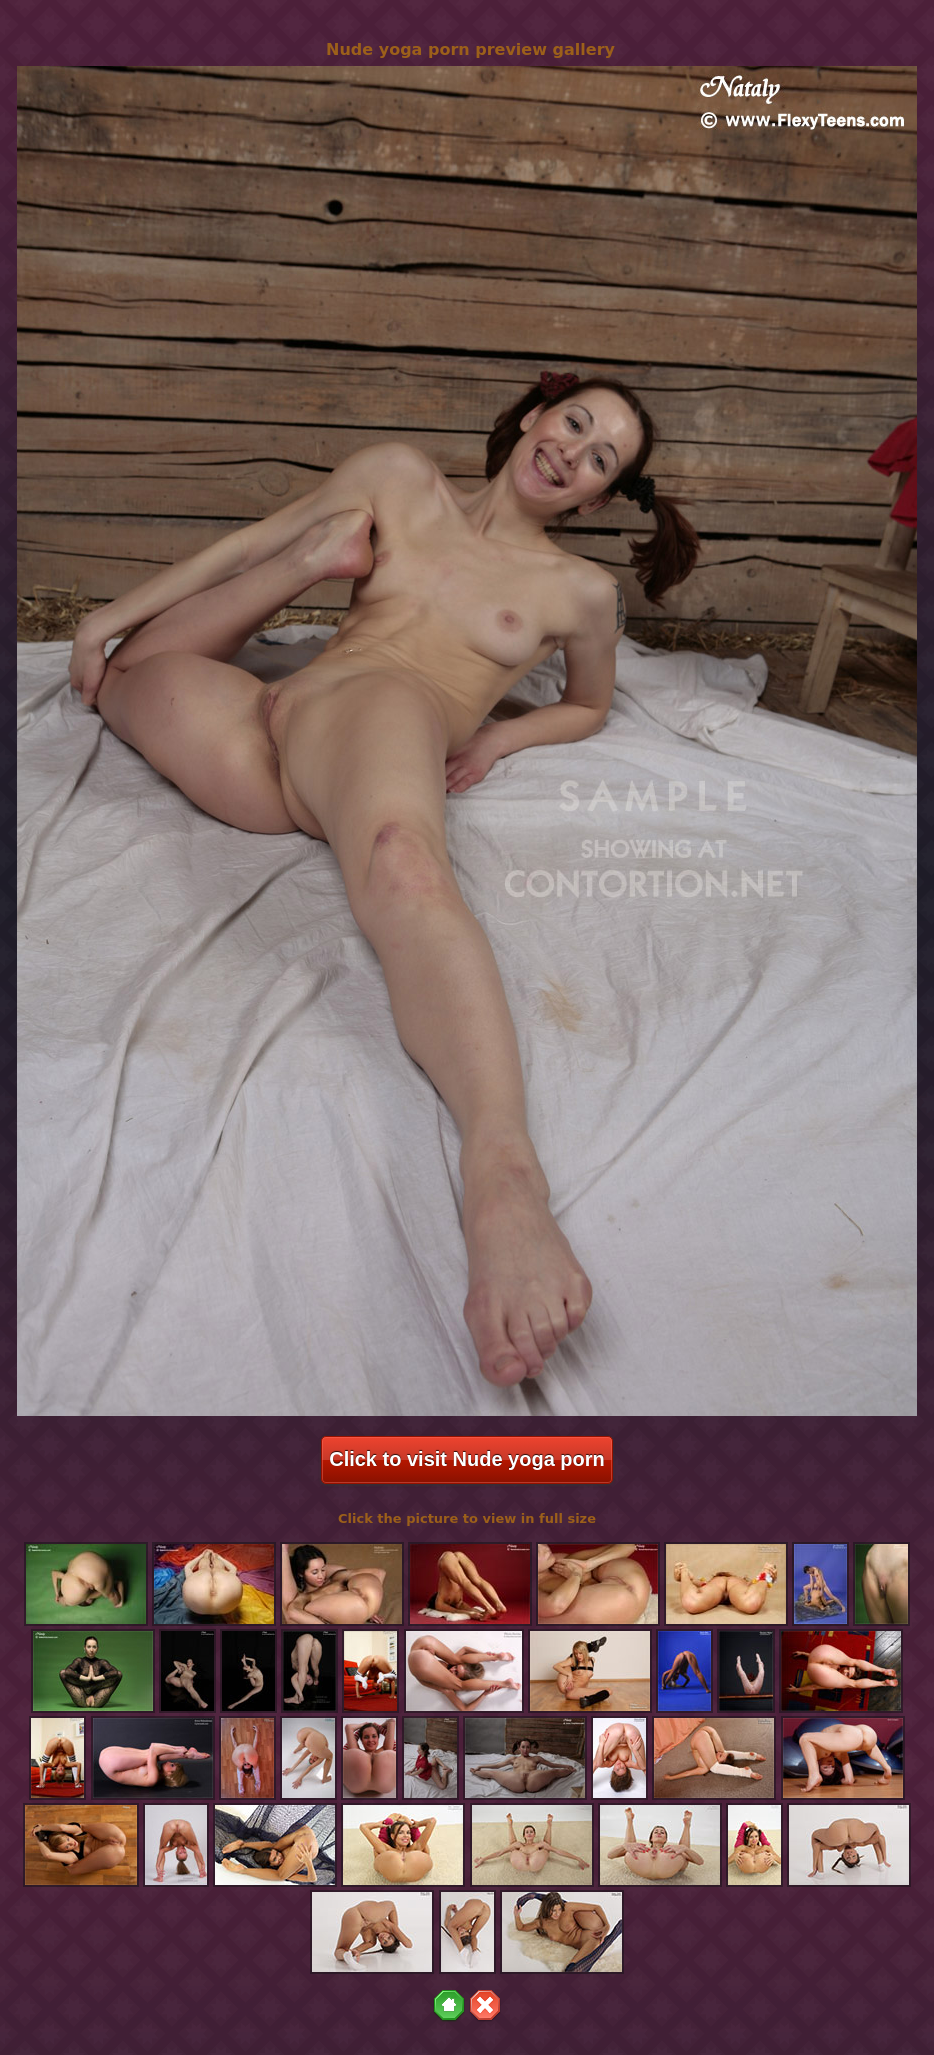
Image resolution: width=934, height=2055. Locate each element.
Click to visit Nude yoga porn (467, 1459)
